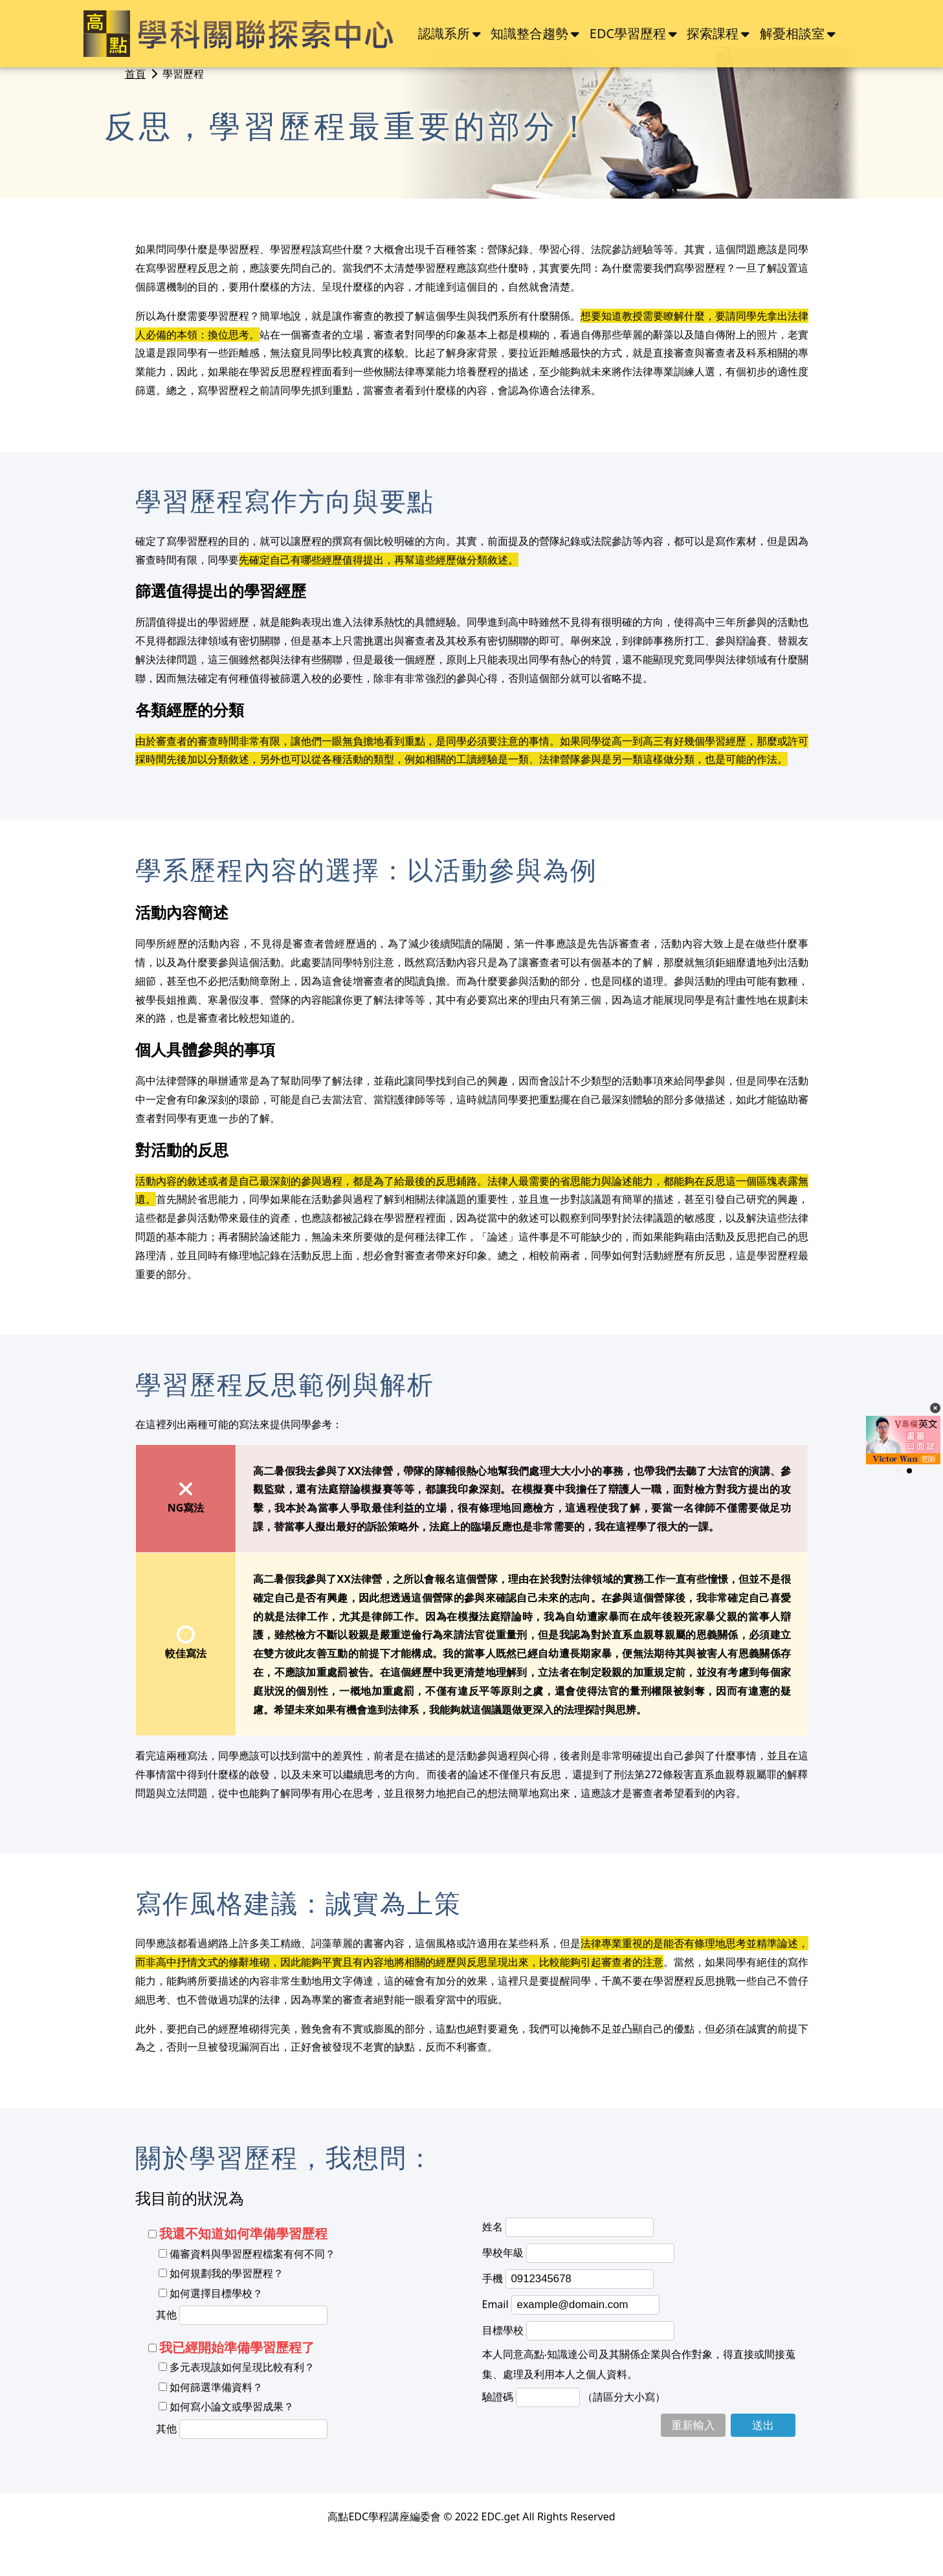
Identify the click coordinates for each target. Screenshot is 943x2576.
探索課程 (712, 33)
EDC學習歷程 (628, 33)
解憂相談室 (792, 33)
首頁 (135, 74)
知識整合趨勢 (529, 33)
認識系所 (444, 33)
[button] (897, 1470)
